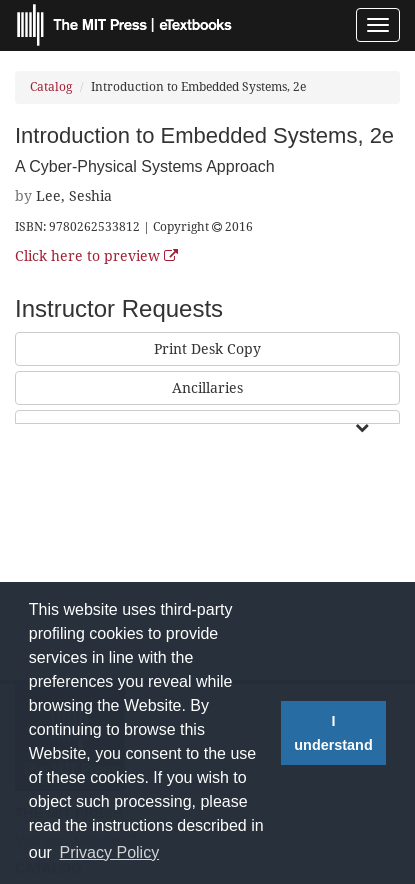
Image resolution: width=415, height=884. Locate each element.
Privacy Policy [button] (110, 852)
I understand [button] (333, 733)
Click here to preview (96, 256)
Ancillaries (207, 388)
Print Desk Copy (207, 349)
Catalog (51, 87)
